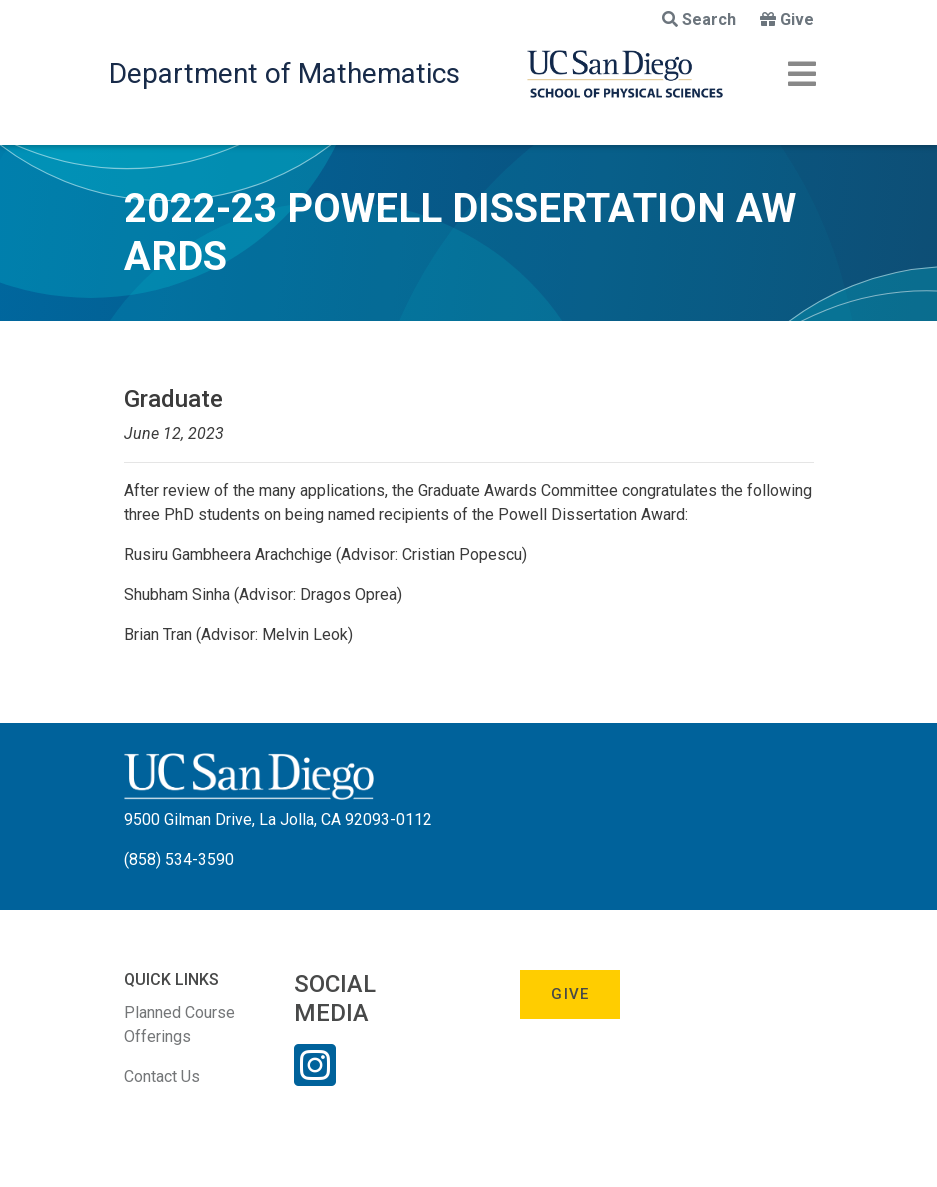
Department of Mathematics (284, 73)
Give (787, 19)
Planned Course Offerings (179, 1024)
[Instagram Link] (315, 1078)
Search (699, 19)
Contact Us (162, 1076)
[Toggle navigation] (802, 74)
